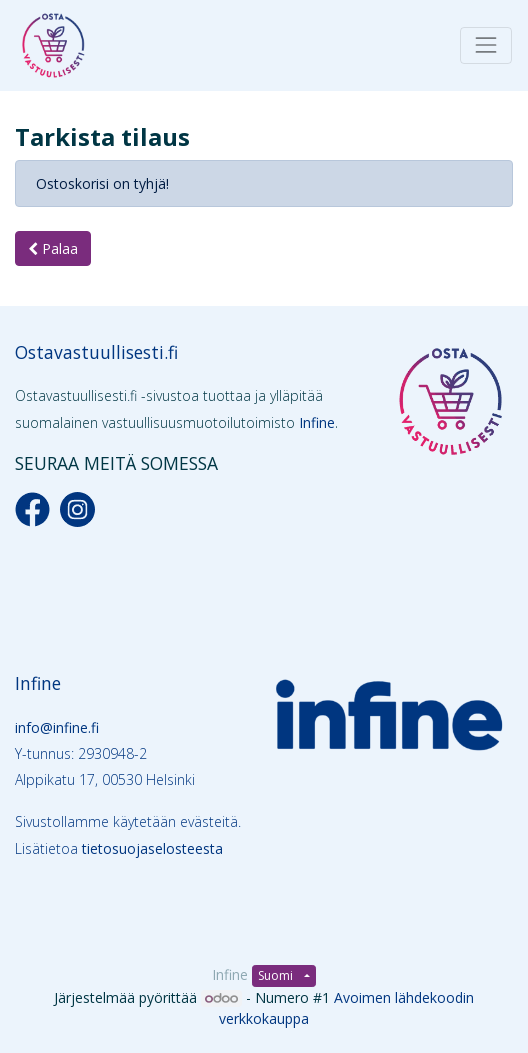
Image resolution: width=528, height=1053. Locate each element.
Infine (317, 422)
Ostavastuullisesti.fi (96, 352)
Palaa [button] (53, 248)
